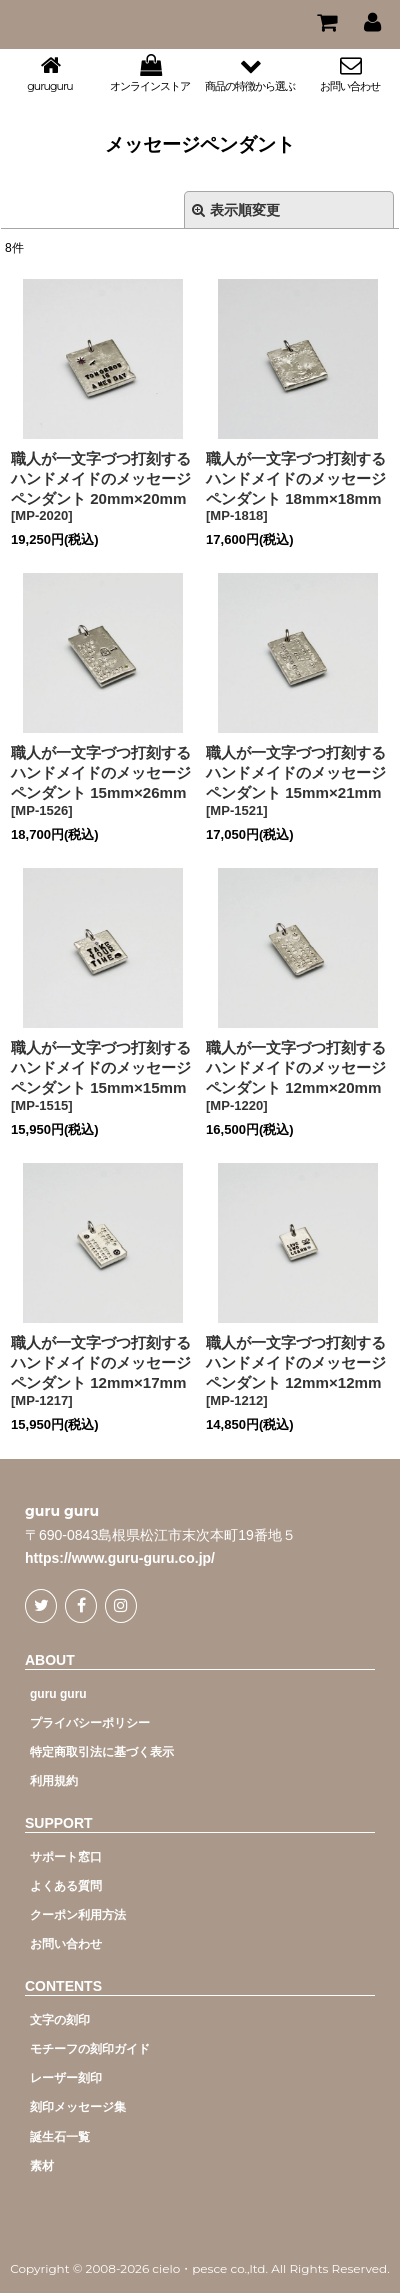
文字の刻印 (60, 2020)
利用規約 (54, 1781)
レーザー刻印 (66, 2078)
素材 (42, 2166)
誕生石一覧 (60, 2137)
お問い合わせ (66, 1944)
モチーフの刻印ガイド (90, 2049)
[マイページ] (372, 22)
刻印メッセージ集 (78, 2107)
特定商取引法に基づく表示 (102, 1752)
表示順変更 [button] (236, 210)
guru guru (62, 1511)
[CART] (326, 22)
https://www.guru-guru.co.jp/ (120, 1558)
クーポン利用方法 (78, 1915)
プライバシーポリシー (90, 1723)
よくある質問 (66, 1886)
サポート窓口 (66, 1857)
